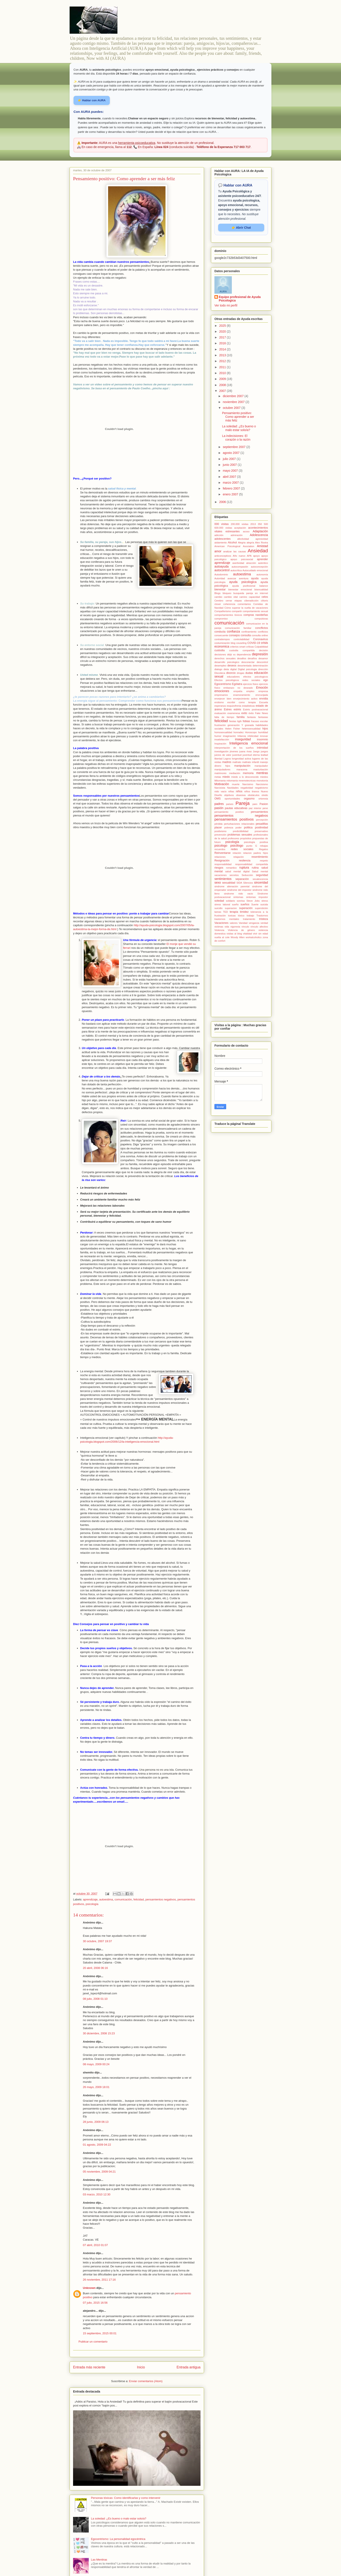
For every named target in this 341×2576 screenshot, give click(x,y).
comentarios (244, 604)
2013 (223, 355)
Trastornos (262, 915)
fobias (246, 721)
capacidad (254, 597)
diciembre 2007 (233, 396)
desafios (241, 658)
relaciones (220, 857)
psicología (92, 1904)
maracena (241, 769)
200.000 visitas (239, 524)
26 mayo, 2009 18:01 (96, 2087)
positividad (261, 827)
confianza (233, 631)
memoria (248, 773)
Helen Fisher (232, 728)
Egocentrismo (222, 684)
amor (217, 551)
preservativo (261, 831)
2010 (223, 373)
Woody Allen (238, 937)
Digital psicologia (247, 669)
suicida (264, 904)
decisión (263, 650)
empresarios (221, 695)
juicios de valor (222, 755)
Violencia (219, 930)
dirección (263, 669)
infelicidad (252, 736)
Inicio (141, 2367)
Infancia (241, 736)
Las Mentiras (99, 2559)
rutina (255, 867)
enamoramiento (241, 695)
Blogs (217, 593)
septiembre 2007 (234, 447)
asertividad (238, 563)
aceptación (240, 527)
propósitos (245, 838)
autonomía (262, 574)
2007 (223, 391)
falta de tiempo (224, 717)
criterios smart (237, 646)
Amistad (262, 546)
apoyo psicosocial (242, 559)
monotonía (262, 780)
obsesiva (241, 795)
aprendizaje (90, 1899)
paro (254, 804)
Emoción (262, 687)
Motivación (221, 784)
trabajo (250, 915)
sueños (245, 904)
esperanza (220, 705)
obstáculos (253, 795)
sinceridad (261, 882)
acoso (246, 531)
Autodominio (221, 574)
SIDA (239, 882)
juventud (236, 755)
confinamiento (249, 631)
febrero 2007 (232, 488)
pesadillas (262, 823)
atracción (251, 563)
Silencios (248, 882)
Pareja (243, 803)
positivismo (220, 831)
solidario (230, 900)
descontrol (262, 662)
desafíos (252, 658)
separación (242, 879)
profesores (233, 838)
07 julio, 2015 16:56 (95, 2302)
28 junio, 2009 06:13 (96, 2121)
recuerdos (219, 849)
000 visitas (221, 524)
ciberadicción (251, 600)
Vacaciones (221, 922)
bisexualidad (261, 589)
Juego (256, 751)
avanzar (231, 578)
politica (248, 827)
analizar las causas (234, 551)
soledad (219, 900)
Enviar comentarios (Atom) (145, 2381)
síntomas (238, 897)
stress (264, 900)
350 (260, 524)
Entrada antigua (189, 2367)
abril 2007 (230, 476)
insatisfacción (221, 739)
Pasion (264, 804)
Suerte (255, 904)
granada (249, 725)
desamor (263, 658)
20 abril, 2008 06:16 (95, 1968)
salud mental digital (237, 871)
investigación (221, 751)
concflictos (261, 627)
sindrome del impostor (239, 890)
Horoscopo (251, 732)
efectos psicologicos (255, 676)
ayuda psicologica (243, 582)
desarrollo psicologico (226, 662)
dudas (249, 672)
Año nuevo (239, 555)
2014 (223, 349)
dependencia (244, 654)
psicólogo (236, 845)
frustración (220, 725)
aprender (262, 559)
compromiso (221, 618)
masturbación (260, 769)
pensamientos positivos (234, 819)
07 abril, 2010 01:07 (95, 2245)
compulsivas (261, 618)
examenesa (233, 713)
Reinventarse (222, 852)
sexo (217, 882)
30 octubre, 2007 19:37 (97, 1941)
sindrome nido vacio (238, 893)
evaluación (220, 713)
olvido (265, 795)
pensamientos (259, 811)
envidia (263, 698)
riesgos (218, 867)
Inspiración (220, 743)
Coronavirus (260, 639)
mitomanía (232, 780)
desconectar (248, 662)
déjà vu (231, 654)
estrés (237, 709)
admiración (237, 535)
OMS (217, 798)
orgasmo (249, 798)
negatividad (247, 787)
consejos (234, 635)
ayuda (254, 578)
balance (263, 585)
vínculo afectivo (259, 926)
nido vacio (220, 791)
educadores (233, 676)
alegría (250, 542)
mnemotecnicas (247, 780)
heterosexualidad (251, 728)
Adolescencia (259, 535)
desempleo (220, 665)
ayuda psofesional (243, 585)
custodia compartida (242, 650)
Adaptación (260, 531)
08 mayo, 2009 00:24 (96, 2064)
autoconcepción (259, 566)
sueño (235, 904)
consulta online (260, 635)
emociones (221, 691)
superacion (231, 908)
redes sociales (242, 849)
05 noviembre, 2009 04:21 (99, 2171)
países (229, 804)
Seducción (247, 875)
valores (233, 923)
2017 (223, 337)
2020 (223, 331)
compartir (237, 611)
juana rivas (245, 751)
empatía (237, 691)
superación (246, 908)
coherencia (229, 604)
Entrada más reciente (89, 2367)
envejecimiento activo (245, 698)
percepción (262, 819)
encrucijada (262, 695)
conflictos (263, 631)
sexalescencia (260, 879)
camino (243, 597)
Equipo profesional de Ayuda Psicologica (240, 298)
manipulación (242, 765)
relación (237, 853)
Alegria (242, 542)
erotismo (219, 702)
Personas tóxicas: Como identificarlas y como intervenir (125, 2497)
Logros (227, 758)
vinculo (245, 926)
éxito (251, 713)
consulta (246, 635)
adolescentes (222, 538)
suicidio (218, 908)
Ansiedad (258, 550)
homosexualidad (223, 732)
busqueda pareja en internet (250, 593)
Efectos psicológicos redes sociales (237, 680)
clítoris (264, 600)
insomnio (262, 739)
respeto (264, 860)
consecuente (221, 635)
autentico (263, 563)
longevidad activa (241, 758)
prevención (220, 834)
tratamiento (249, 919)
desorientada (244, 665)
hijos (265, 728)
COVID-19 (253, 642)
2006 (223, 502)
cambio (218, 597)
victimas (218, 926)
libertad (218, 758)
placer (218, 827)
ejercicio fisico (250, 684)
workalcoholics (254, 937)
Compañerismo (222, 611)
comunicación (123, 1899)
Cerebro (218, 600)
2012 (223, 361)
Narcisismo (262, 784)
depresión (260, 654)
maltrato (236, 762)
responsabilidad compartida (251, 864)
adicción (218, 535)
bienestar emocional (240, 589)
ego (265, 680)
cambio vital (231, 597)
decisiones (220, 654)
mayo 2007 (231, 470)
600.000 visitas (223, 527)
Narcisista (219, 787)
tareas (217, 912)
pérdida (218, 824)
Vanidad (243, 923)
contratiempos (222, 639)
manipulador (261, 765)
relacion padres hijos (255, 853)
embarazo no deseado (238, 687)
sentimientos (223, 879)
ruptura (244, 867)
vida (227, 926)
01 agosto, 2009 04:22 (97, 2144)
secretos (234, 875)
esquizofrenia (234, 705)
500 (266, 524)
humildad (263, 732)
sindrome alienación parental (231, 886)
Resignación (221, 860)
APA (249, 555)
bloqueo (227, 593)
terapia (234, 911)
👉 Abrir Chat (241, 227)
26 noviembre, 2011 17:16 (99, 2279)
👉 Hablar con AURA (91, 100)
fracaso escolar (259, 721)
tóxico (241, 915)
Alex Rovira (261, 542)
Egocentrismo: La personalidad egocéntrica (118, 2539)
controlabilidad (241, 639)
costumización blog (224, 643)
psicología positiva (256, 842)
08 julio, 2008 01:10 (95, 1998)
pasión (218, 808)
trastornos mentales (226, 919)
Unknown (89, 2288)
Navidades (233, 787)
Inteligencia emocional (248, 743)
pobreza (228, 827)
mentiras (262, 773)
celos (265, 596)
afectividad (243, 539)
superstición (261, 908)
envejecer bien (222, 698)
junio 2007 (230, 464)
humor (217, 736)
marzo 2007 (231, 482)
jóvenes (234, 751)
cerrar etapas (234, 600)
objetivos (229, 795)
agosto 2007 (231, 453)
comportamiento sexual (255, 611)
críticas (250, 646)
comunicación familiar (238, 628)
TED (225, 912)
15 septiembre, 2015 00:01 (100, 2333)
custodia (219, 650)
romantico (231, 867)
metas (217, 777)
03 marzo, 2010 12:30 (96, 2194)
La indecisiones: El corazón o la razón (236, 437)
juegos (264, 751)
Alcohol (232, 542)
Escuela (263, 702)
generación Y (235, 725)
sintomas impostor (257, 897)
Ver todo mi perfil (225, 305)
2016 (223, 343)
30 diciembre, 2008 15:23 (99, 2033)
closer (217, 604)
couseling (241, 643)
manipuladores (222, 769)
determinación (260, 665)
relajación (238, 857)
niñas (231, 791)
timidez (244, 911)
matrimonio (220, 773)
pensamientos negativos (160, 1899)
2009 (223, 379)
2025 (223, 325)
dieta (226, 669)
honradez (239, 732)
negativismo (261, 787)
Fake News (261, 713)
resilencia (244, 860)
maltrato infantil (250, 762)
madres (226, 762)
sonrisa (241, 900)
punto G (251, 845)
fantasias (263, 717)
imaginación (229, 736)
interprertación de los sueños (234, 747)
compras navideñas (255, 614)
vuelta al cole (221, 937)
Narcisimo (247, 784)
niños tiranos (251, 791)
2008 (223, 385)
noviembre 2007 (234, 402)
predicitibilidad (240, 831)
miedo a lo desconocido (245, 777)
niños (239, 791)
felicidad (139, 1899)
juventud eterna (251, 755)
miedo (226, 776)
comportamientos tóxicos (228, 615)
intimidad (262, 747)
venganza (254, 923)
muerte (236, 784)
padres (219, 804)
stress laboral (222, 904)
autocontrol (221, 570)
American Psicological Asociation (234, 546)
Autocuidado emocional (255, 570)
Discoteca (219, 673)
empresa (263, 691)
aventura (244, 578)
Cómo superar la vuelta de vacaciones (246, 607)
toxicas (232, 915)
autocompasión (240, 566)
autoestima (106, 1899)
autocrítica (236, 570)
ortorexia (263, 798)
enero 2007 (231, 494)
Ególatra (237, 684)
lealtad (264, 755)
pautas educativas (236, 808)
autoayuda (221, 566)
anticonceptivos (222, 555)
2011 (223, 367)
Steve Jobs (253, 900)
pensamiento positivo (229, 812)
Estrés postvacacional (255, 709)
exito (244, 713)
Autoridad (219, 578)
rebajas (264, 845)
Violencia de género (241, 930)
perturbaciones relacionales (239, 824)
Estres (228, 709)
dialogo (218, 669)
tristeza (263, 919)
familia (240, 717)
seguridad (262, 875)
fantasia (251, 717)
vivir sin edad (260, 933)
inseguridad (243, 739)
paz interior (255, 808)
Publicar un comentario (93, 2341)
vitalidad (247, 933)
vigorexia (235, 926)
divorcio (231, 672)
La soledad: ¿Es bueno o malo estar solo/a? (118, 2518)
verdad (264, 923)
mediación (234, 773)
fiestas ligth (235, 721)
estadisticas (248, 705)
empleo (250, 691)
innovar (264, 736)
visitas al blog (234, 933)
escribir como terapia (241, 702)
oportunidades (232, 798)
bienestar (220, 589)
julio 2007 (230, 459)
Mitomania (220, 780)
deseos (231, 665)
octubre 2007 (232, 408)
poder (239, 827)
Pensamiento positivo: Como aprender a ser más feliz (238, 416)
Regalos (263, 849)
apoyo (256, 555)
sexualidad (228, 882)
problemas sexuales (239, 834)
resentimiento (259, 856)
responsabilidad (222, 864)
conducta (220, 631)
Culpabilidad (261, 646)
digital (233, 669)
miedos (264, 777)
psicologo (220, 845)
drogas (240, 673)
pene (265, 808)
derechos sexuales (225, 658)
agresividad (262, 539)
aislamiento (220, 542)
